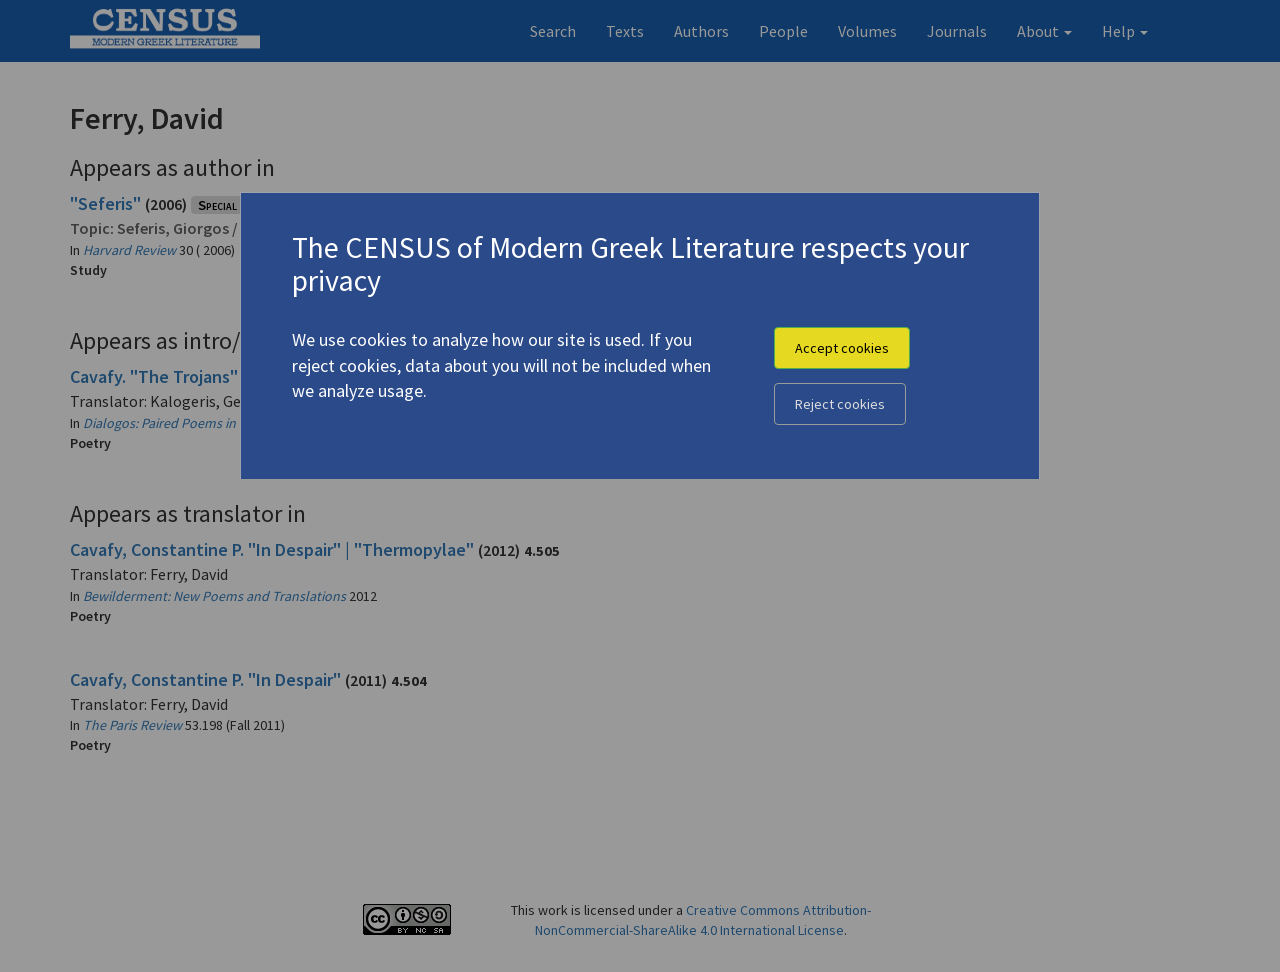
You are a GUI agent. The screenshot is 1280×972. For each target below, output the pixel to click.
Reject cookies (840, 404)
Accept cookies (842, 348)
